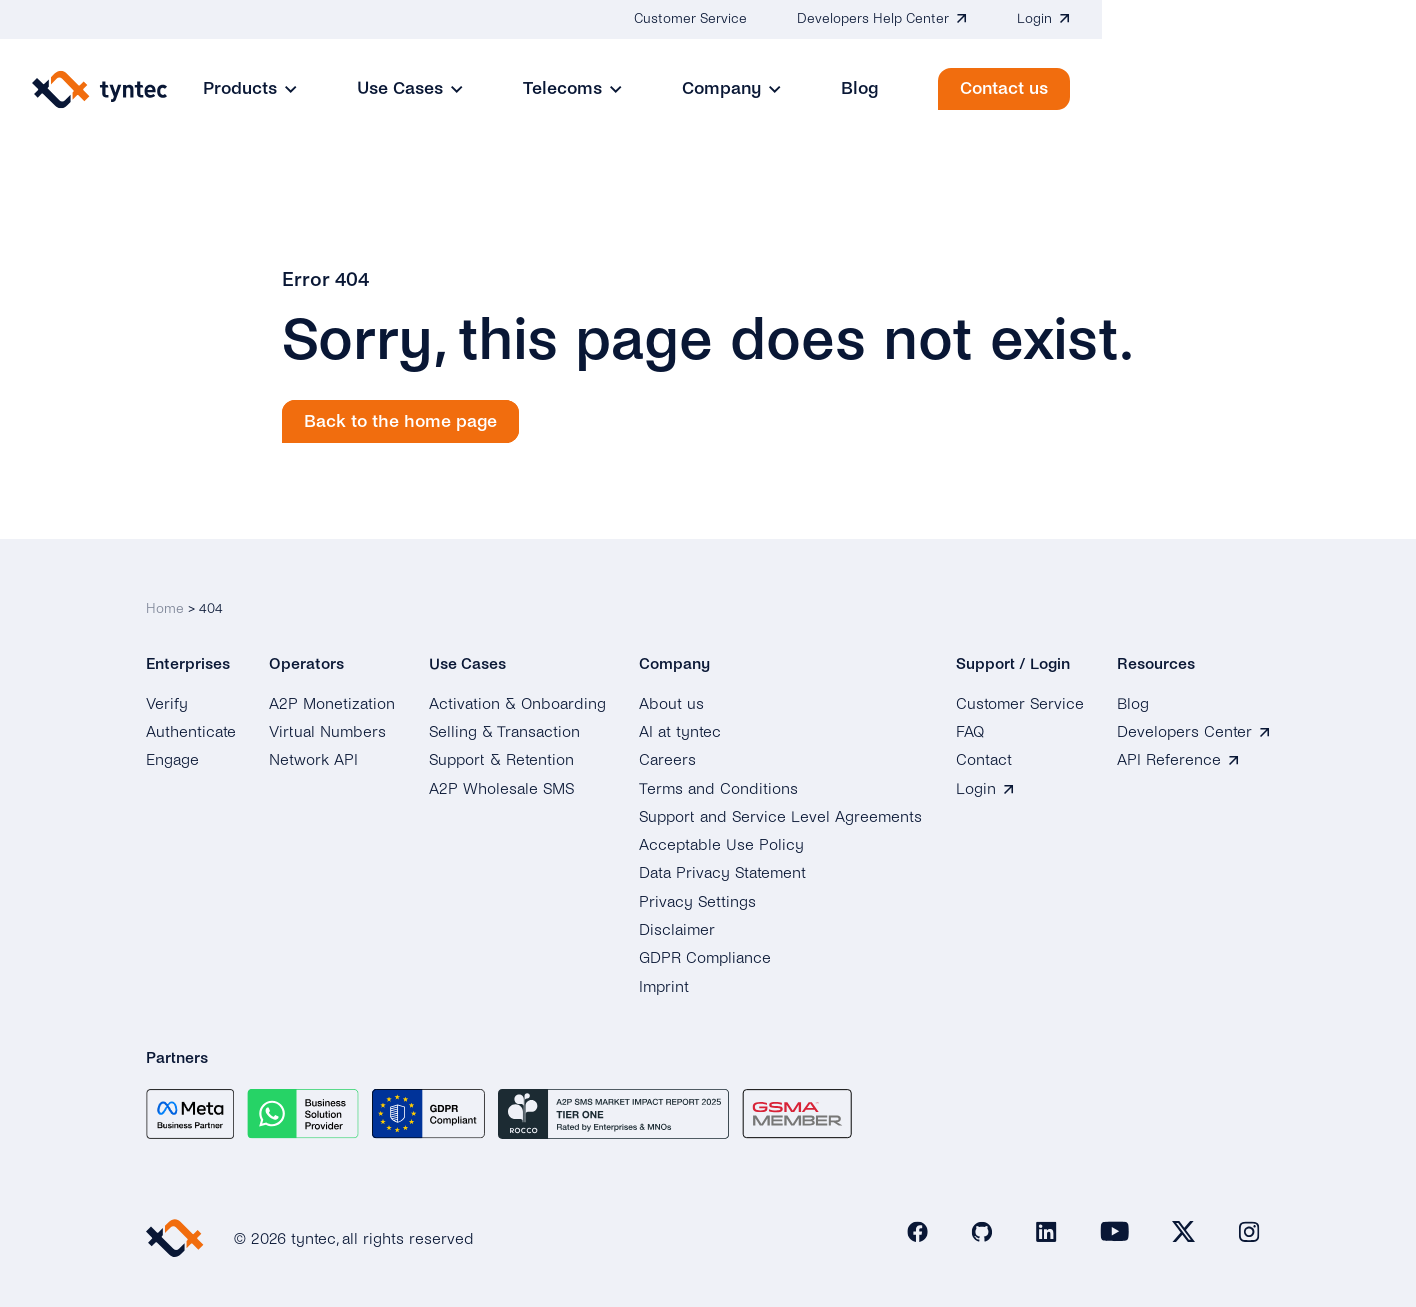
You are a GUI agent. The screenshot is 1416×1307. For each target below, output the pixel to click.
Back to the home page (400, 421)
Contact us (1318, 88)
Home (165, 597)
